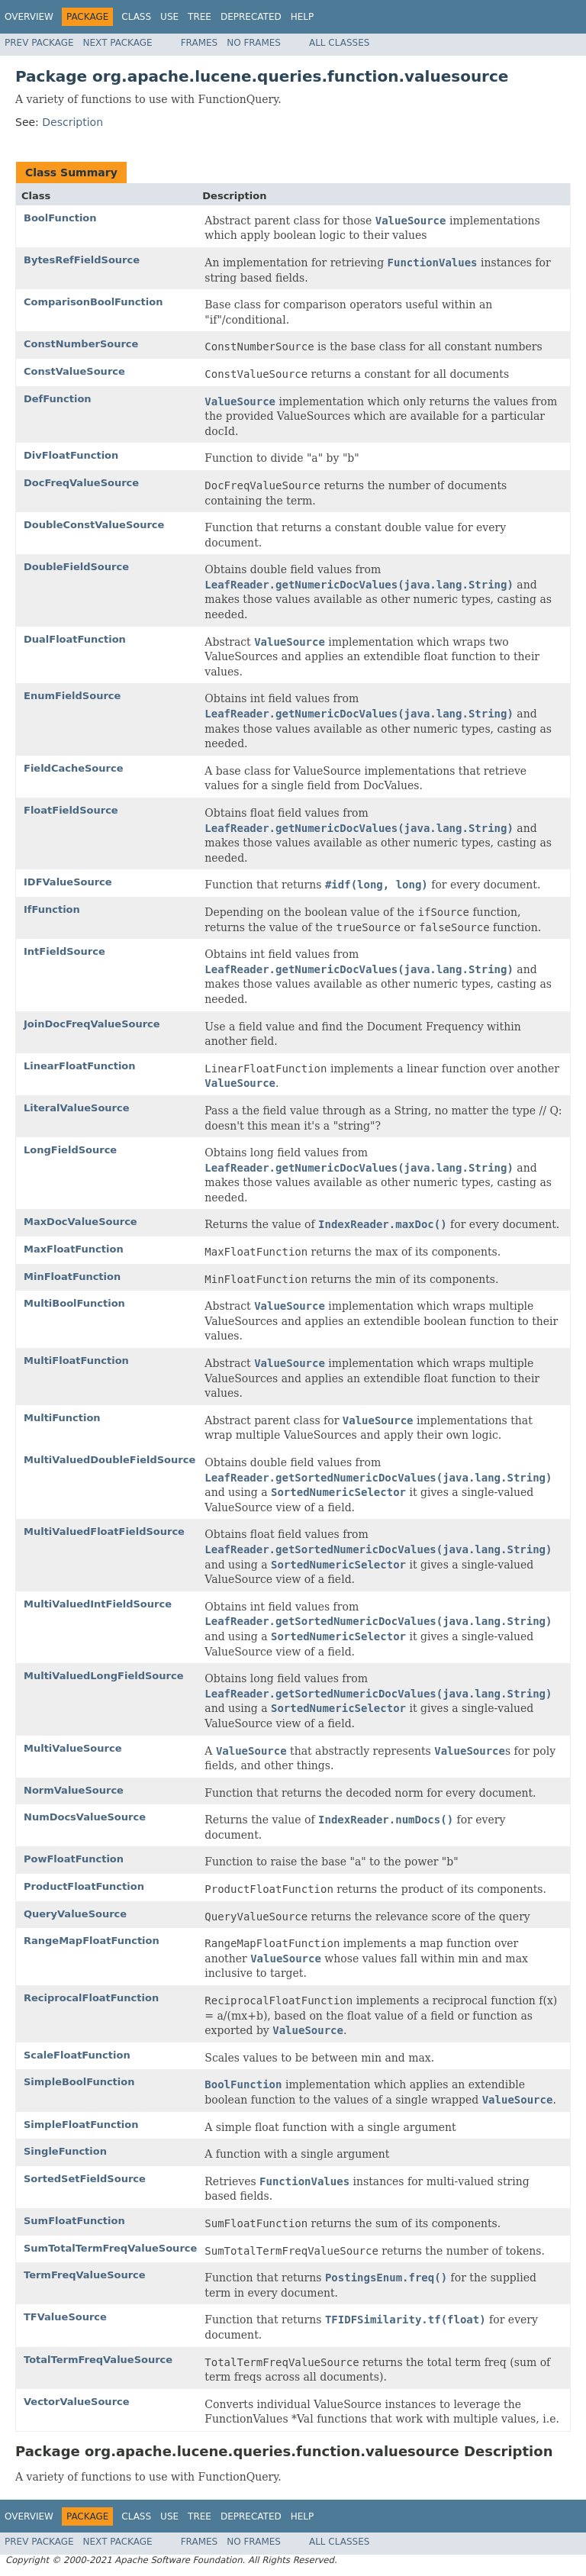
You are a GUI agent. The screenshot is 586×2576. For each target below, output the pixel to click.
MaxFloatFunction (74, 1249)
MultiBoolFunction (74, 1303)
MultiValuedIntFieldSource (98, 1604)
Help (302, 16)
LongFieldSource (70, 1150)
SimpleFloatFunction (81, 2124)
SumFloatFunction (74, 2220)
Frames (199, 42)
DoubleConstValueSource (94, 524)
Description (72, 122)
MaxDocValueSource (80, 1221)
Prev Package (39, 42)
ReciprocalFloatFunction (91, 1998)
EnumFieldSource (72, 695)
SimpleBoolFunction (79, 2082)
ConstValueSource (74, 371)
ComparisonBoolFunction (93, 302)
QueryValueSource (75, 1914)
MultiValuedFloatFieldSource (104, 1531)
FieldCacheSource (74, 768)
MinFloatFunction (72, 1276)
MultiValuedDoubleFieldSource (109, 1459)
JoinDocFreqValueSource (92, 1024)
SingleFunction (65, 2151)
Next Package (118, 42)
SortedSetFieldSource (85, 2178)
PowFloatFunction (74, 1859)
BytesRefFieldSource (82, 260)
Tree (199, 16)
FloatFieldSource (71, 810)
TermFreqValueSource (85, 2275)
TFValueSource (65, 2317)
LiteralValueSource (77, 1108)
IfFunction (52, 909)
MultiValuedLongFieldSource (103, 1675)
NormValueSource (74, 1790)
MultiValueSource (72, 1748)
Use (169, 16)
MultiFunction (62, 1417)
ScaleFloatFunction (77, 2055)
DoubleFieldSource (76, 566)
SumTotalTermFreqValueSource (110, 2248)
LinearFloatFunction (80, 1066)
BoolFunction (60, 218)
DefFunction (58, 399)
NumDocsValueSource (85, 1817)
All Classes (339, 42)
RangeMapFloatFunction (91, 1940)
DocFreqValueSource (81, 482)
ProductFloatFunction (84, 1886)
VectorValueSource (77, 2401)
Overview (29, 16)
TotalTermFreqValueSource (98, 2359)
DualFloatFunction (75, 639)
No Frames (254, 42)
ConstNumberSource (81, 344)
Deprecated (251, 16)
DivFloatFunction (71, 455)
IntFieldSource (64, 951)
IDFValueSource (68, 882)
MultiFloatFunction (76, 1360)
